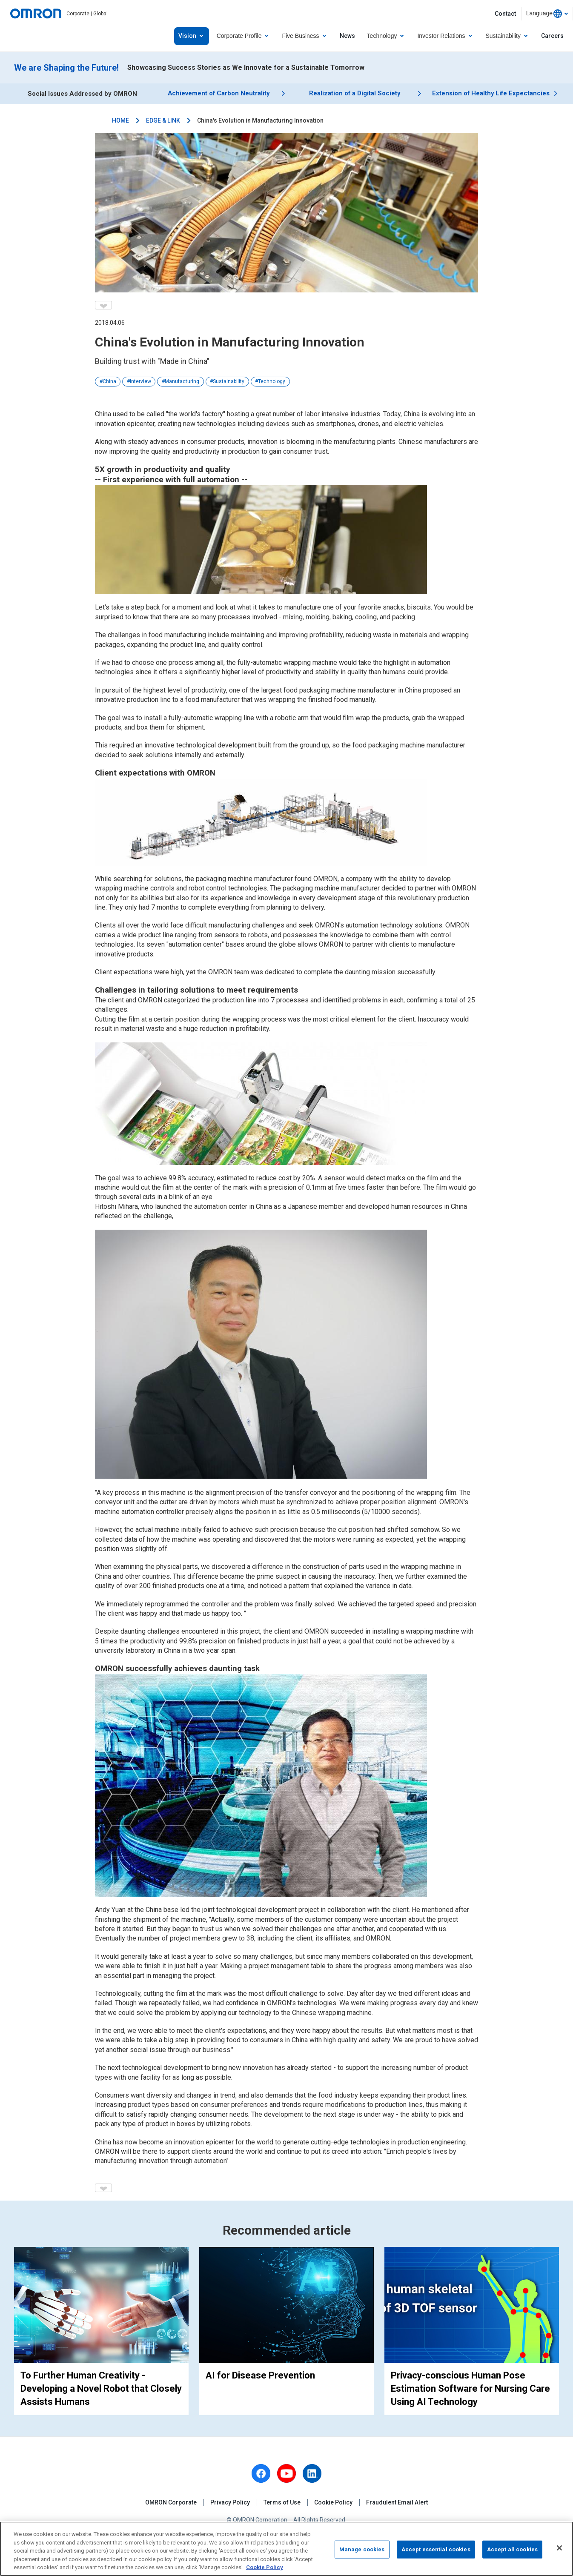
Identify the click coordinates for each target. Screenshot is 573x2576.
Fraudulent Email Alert (397, 2502)
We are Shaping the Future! (66, 68)
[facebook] (261, 2473)
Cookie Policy (333, 2502)
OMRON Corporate (171, 2502)
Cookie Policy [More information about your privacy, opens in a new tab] (264, 2567)
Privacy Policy (230, 2502)
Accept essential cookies (435, 2549)
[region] (286, 2549)
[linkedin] (312, 2473)
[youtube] (286, 2473)
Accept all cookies (512, 2549)
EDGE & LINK (163, 120)
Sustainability (228, 381)
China (109, 381)
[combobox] (547, 13)
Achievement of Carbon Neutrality (218, 93)
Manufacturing (182, 381)
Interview (140, 381)
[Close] (559, 2548)
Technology (271, 381)
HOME (120, 120)
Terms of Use (282, 2502)
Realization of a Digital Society (355, 93)
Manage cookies (362, 2549)
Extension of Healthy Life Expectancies (491, 93)
